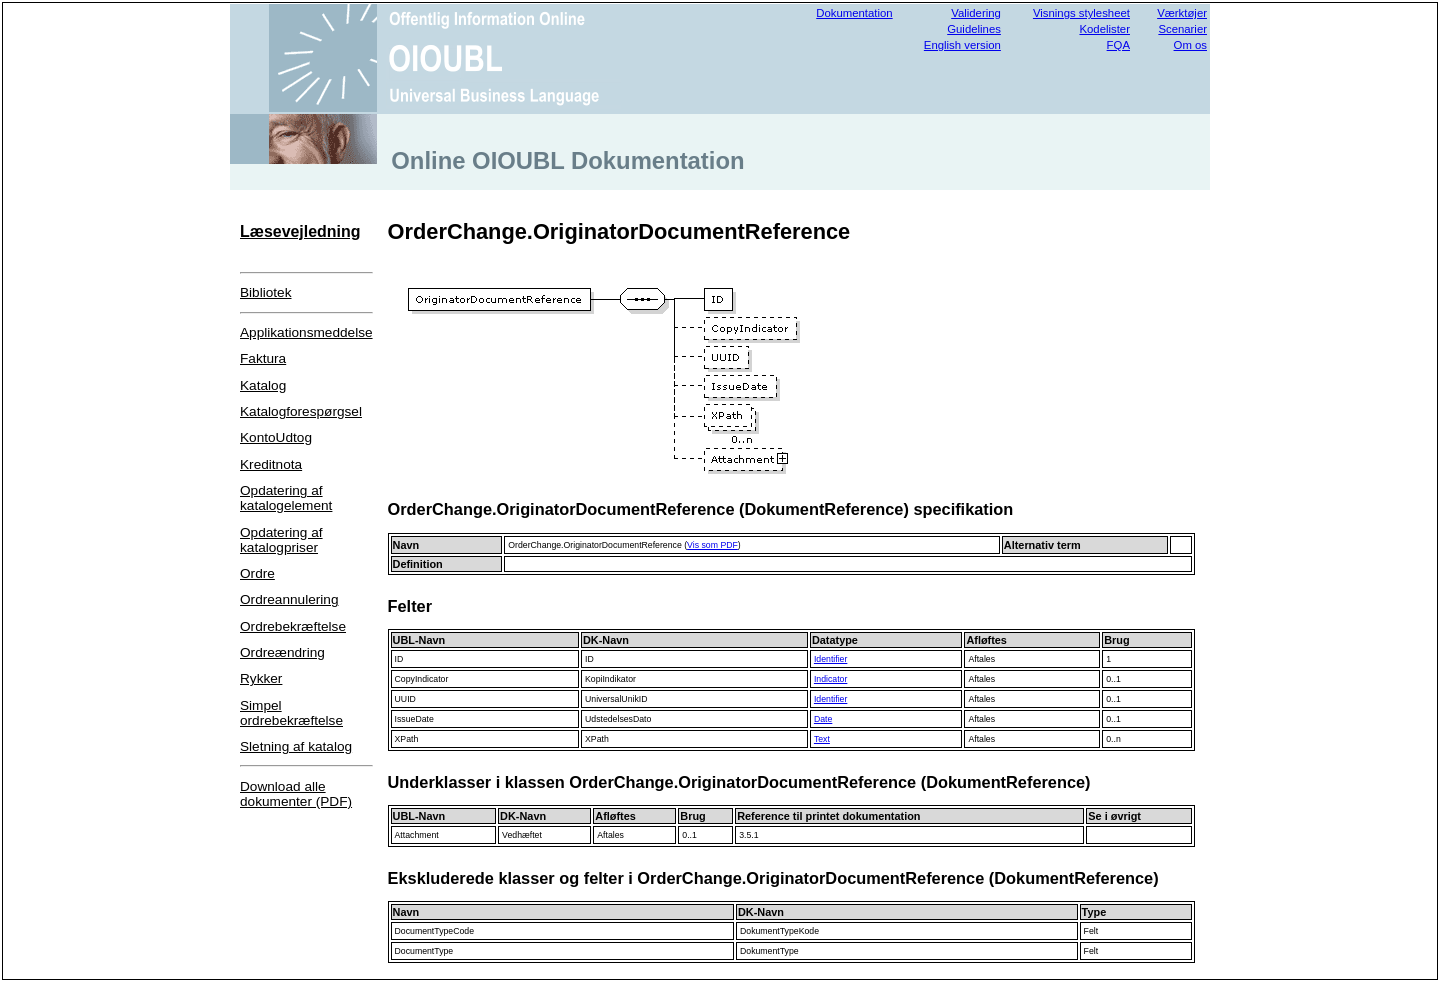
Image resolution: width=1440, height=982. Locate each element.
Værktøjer (1182, 13)
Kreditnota (271, 464)
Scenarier (1182, 29)
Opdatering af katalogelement (286, 498)
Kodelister (1104, 29)
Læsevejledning (300, 231)
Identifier (830, 659)
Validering (976, 13)
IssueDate (414, 719)
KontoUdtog (276, 437)
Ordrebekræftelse (293, 626)
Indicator (830, 679)
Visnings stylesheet (1081, 13)
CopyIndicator (422, 679)
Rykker (261, 678)
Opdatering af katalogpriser (281, 540)
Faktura (263, 358)
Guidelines (974, 29)
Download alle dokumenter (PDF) (296, 794)
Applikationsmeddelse (306, 332)
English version (962, 45)
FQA (1118, 45)
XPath (407, 739)
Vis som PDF (712, 545)
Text (822, 739)
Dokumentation (854, 13)
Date (823, 719)
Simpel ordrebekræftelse (291, 713)
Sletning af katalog (296, 746)
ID (399, 659)
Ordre (257, 573)
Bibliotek (266, 292)
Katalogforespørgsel (301, 411)
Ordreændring (282, 652)
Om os (1190, 45)
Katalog (263, 385)
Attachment (417, 835)
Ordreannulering (289, 599)
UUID (405, 699)
